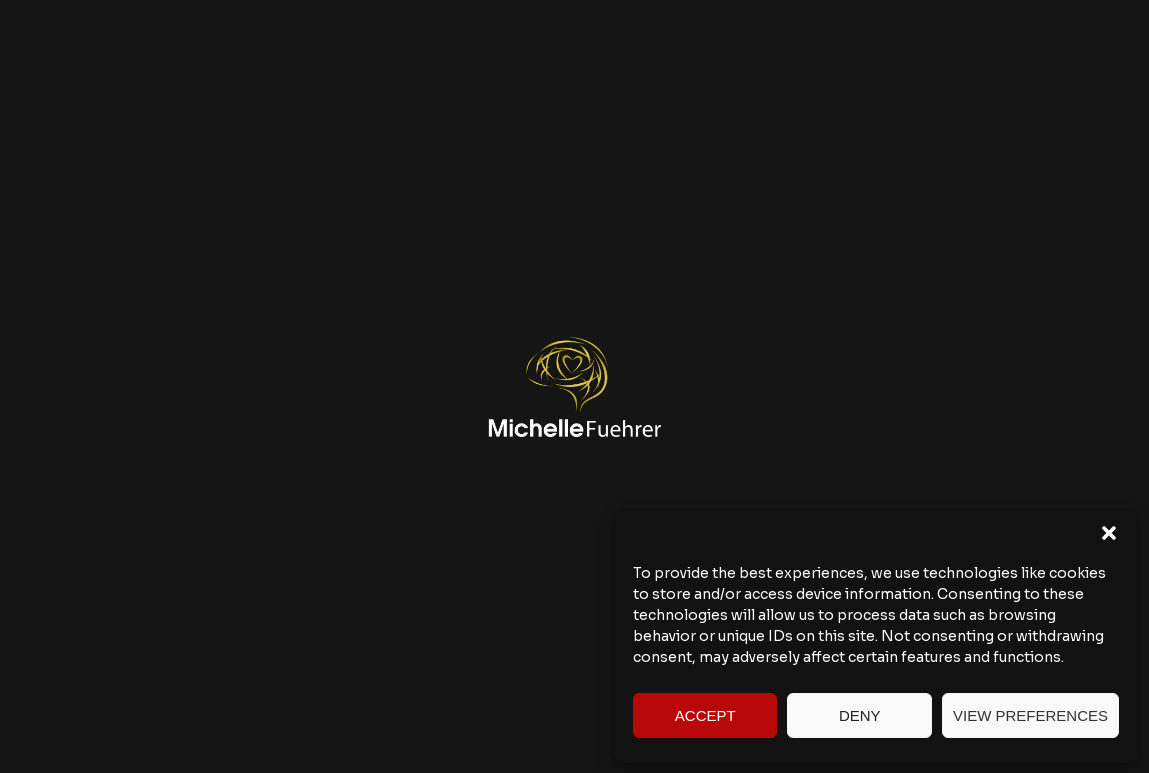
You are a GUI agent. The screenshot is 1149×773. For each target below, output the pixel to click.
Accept (705, 715)
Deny (860, 715)
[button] (1109, 533)
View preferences (1030, 715)
